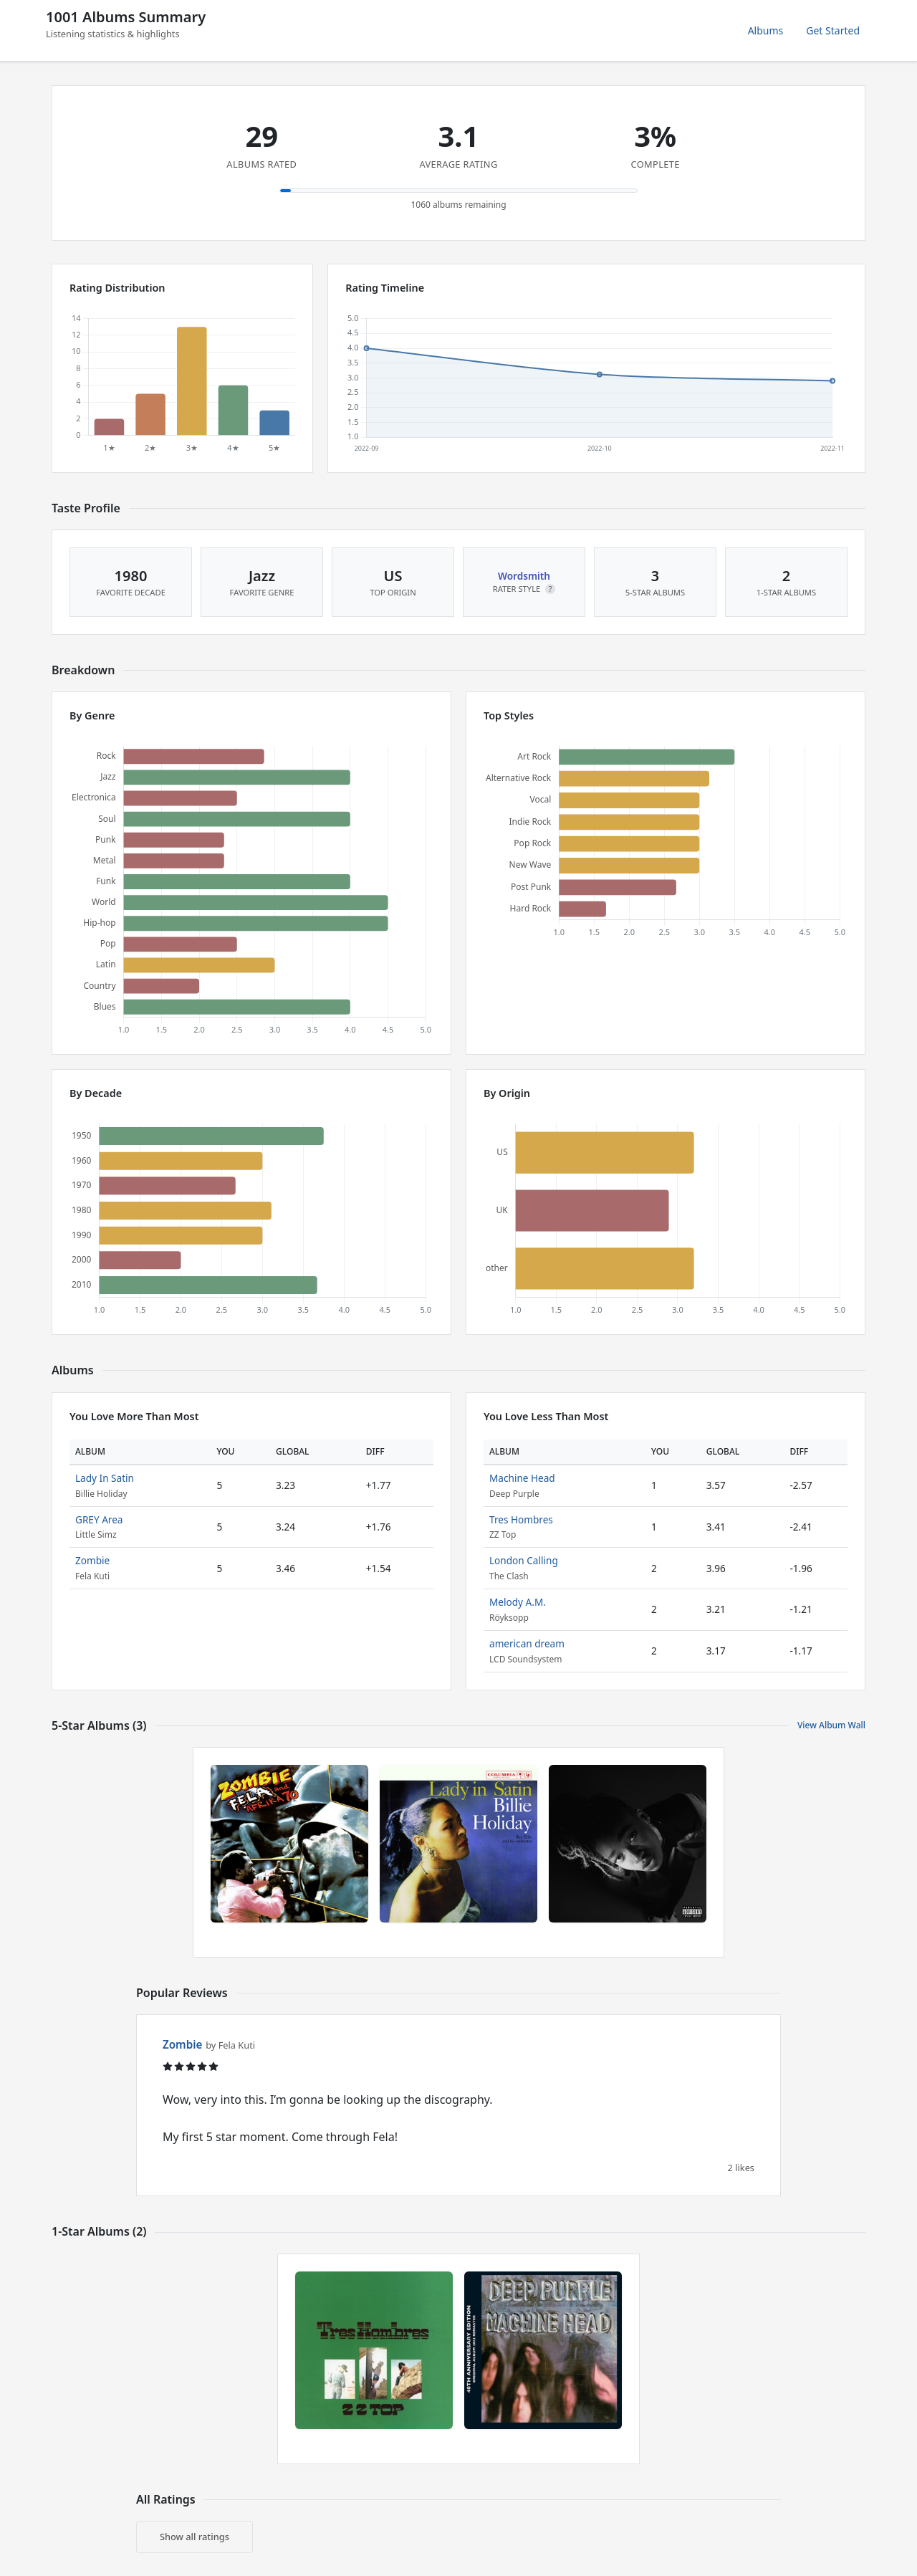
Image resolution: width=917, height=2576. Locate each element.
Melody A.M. (517, 1602)
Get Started (833, 30)
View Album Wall (831, 1725)
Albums (766, 30)
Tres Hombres (521, 1519)
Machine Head (522, 1478)
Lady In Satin (104, 1478)
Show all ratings (194, 2536)
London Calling (523, 1560)
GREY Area (99, 1519)
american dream (527, 1643)
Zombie (92, 1560)
